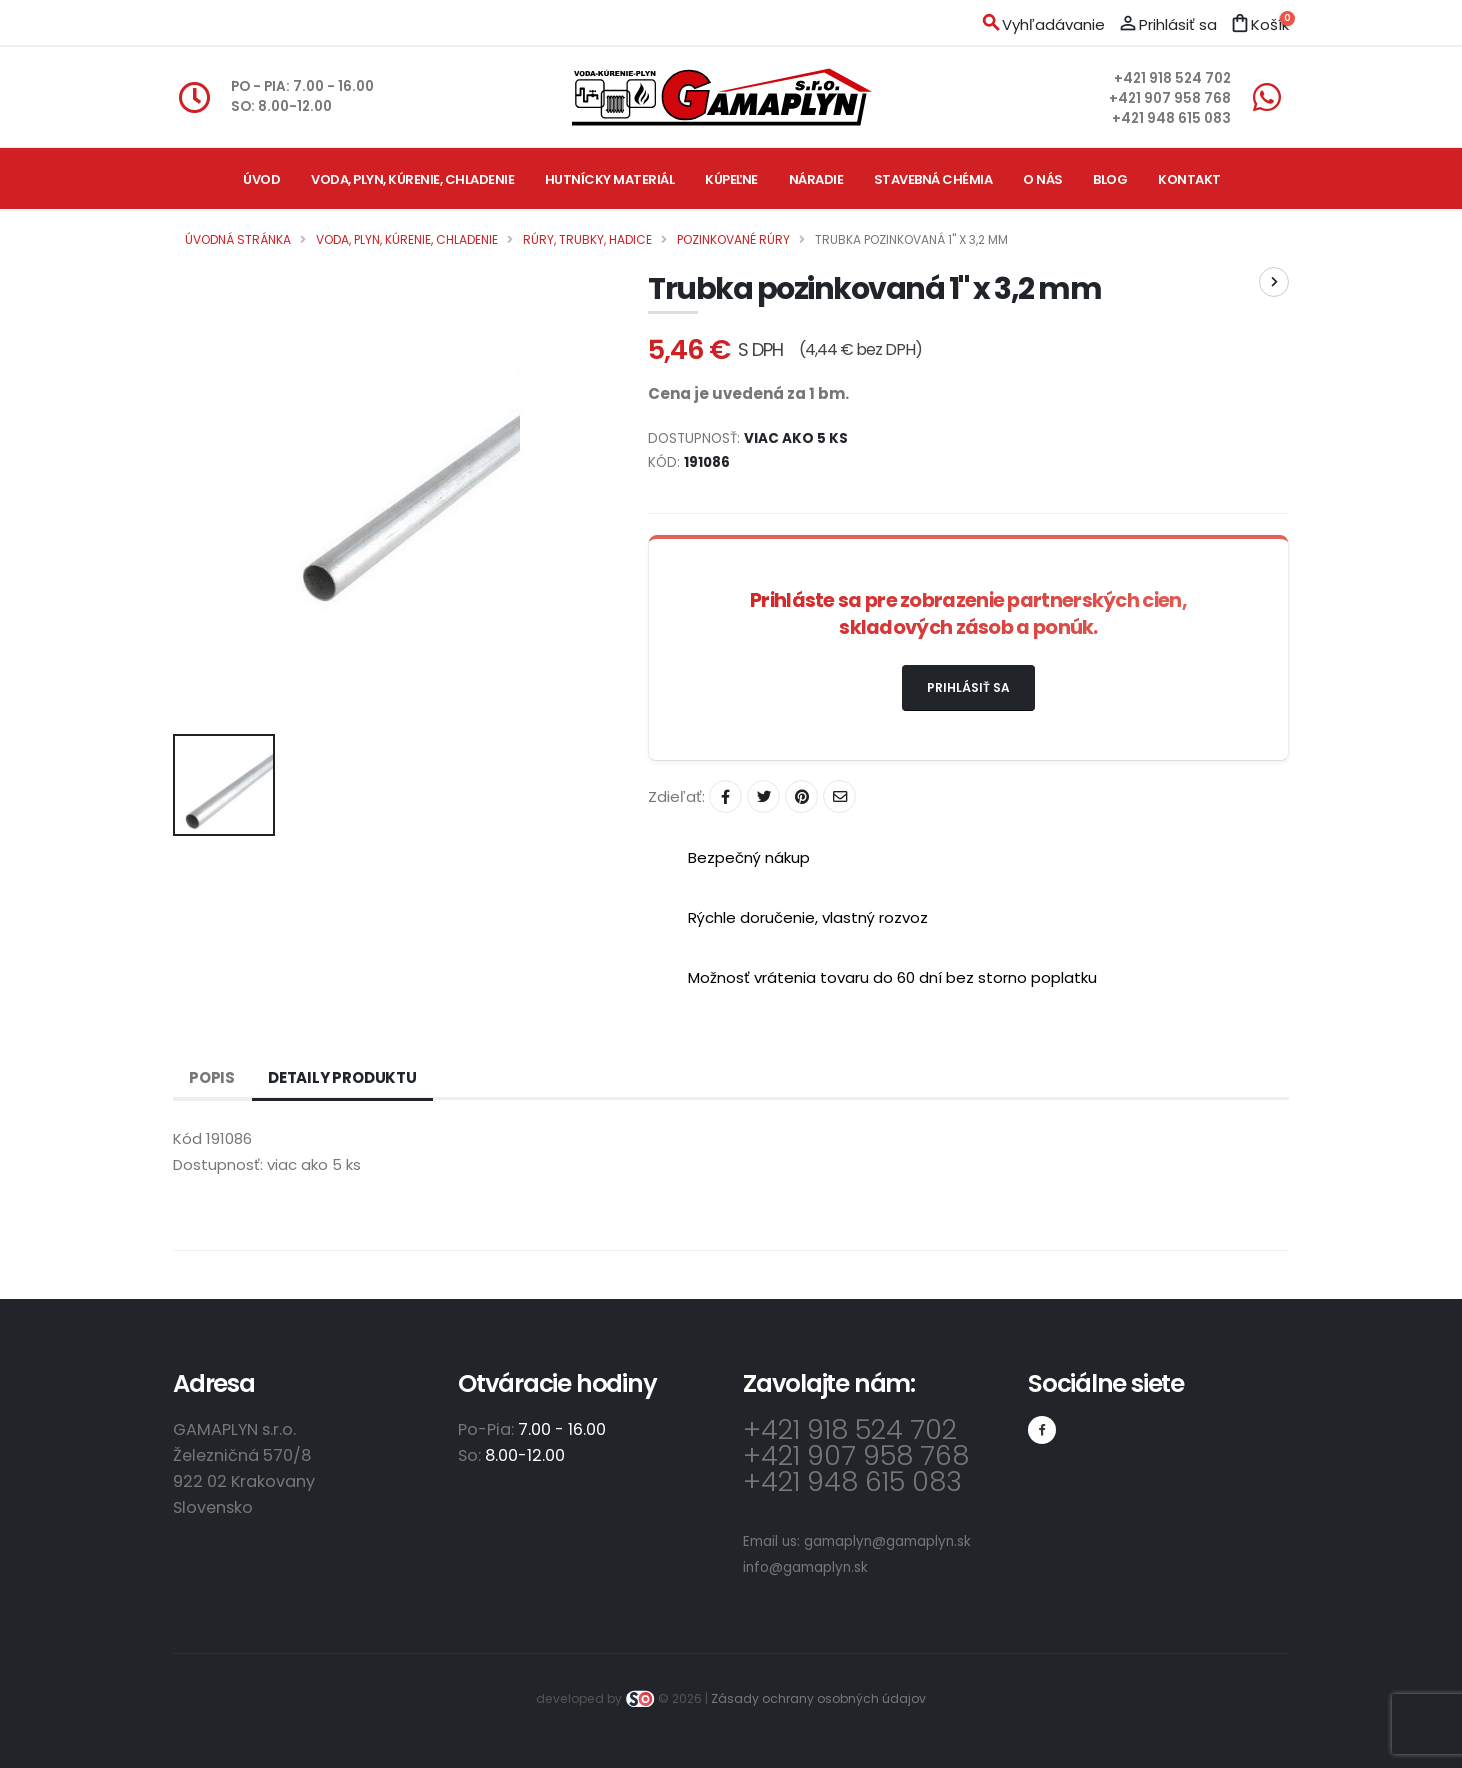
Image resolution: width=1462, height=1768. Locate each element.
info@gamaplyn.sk (805, 1567)
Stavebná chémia (933, 179)
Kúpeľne (731, 179)
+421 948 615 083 (1171, 118)
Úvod (261, 179)
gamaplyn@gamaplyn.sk (887, 1541)
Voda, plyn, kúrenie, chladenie (412, 179)
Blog (1110, 179)
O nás (1043, 179)
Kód (187, 1138)
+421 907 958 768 (1170, 98)
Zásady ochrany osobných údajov (818, 1698)
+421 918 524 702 (1172, 78)
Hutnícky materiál (610, 179)
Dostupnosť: (218, 1164)
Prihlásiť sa (968, 687)
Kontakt (1189, 179)
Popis (212, 1077)
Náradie (816, 179)
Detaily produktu (342, 1077)
